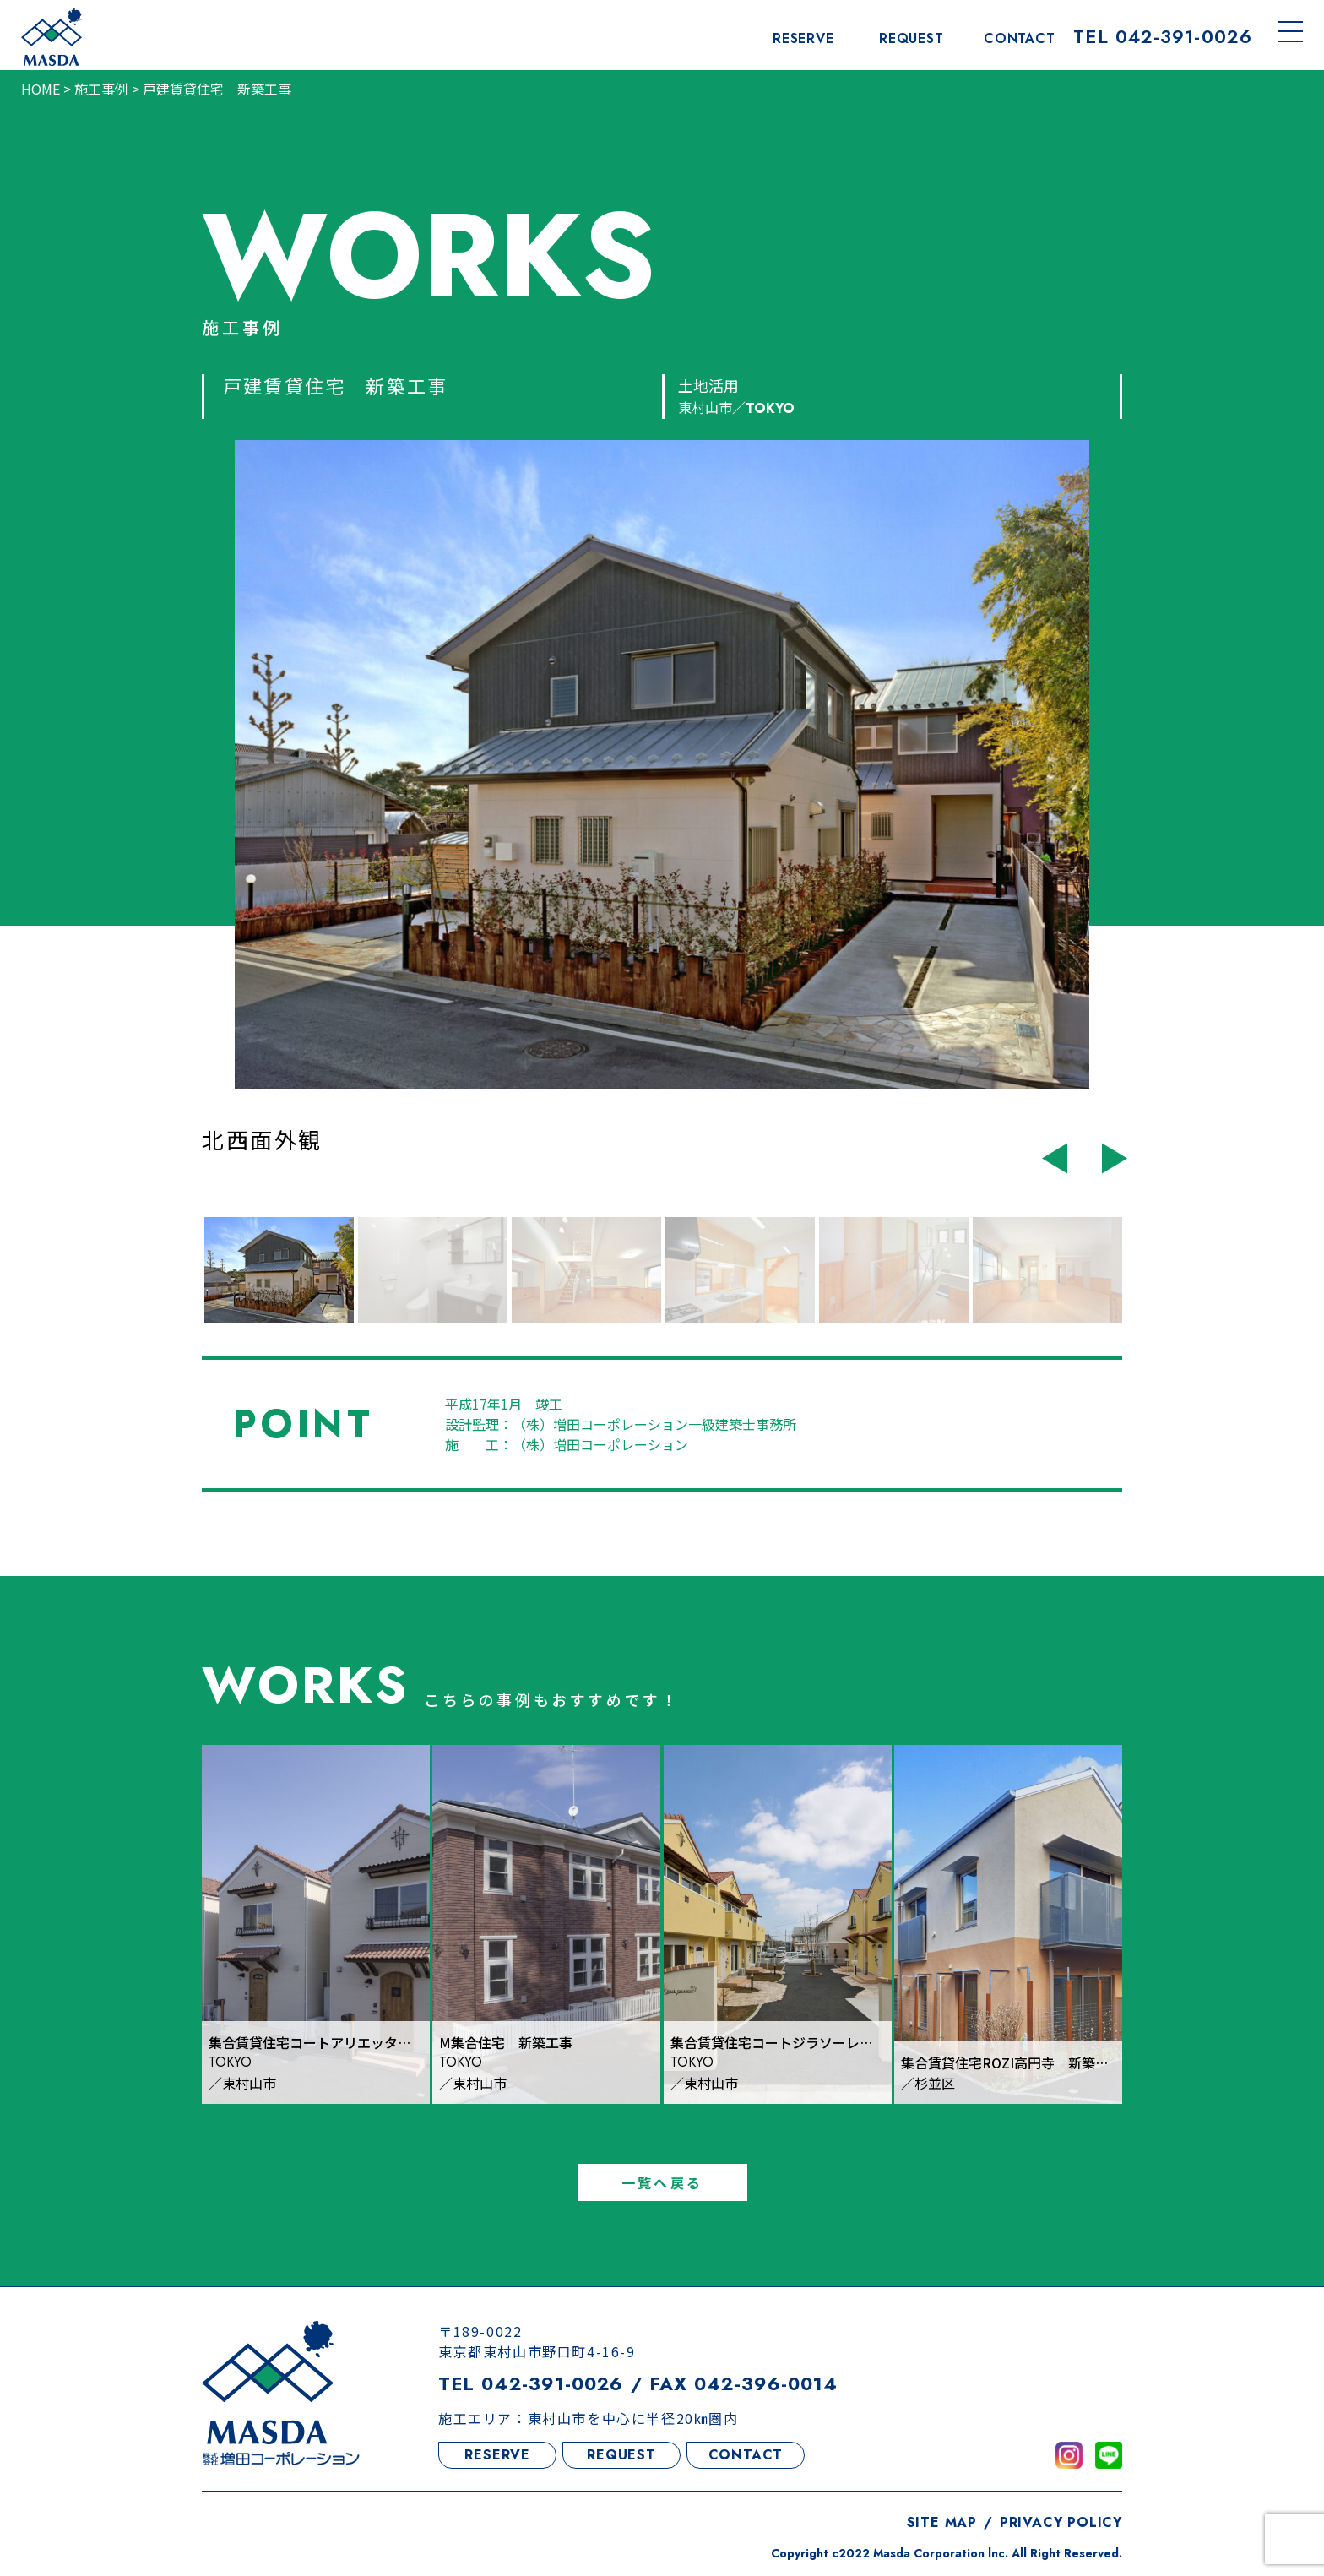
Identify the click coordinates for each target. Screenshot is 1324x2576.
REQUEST (621, 2460)
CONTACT (746, 2460)
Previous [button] (1061, 1155)
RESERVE (497, 2460)
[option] (644, 818)
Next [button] (1107, 1155)
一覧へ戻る (662, 2187)
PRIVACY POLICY (1061, 2527)
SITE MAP (942, 2527)
